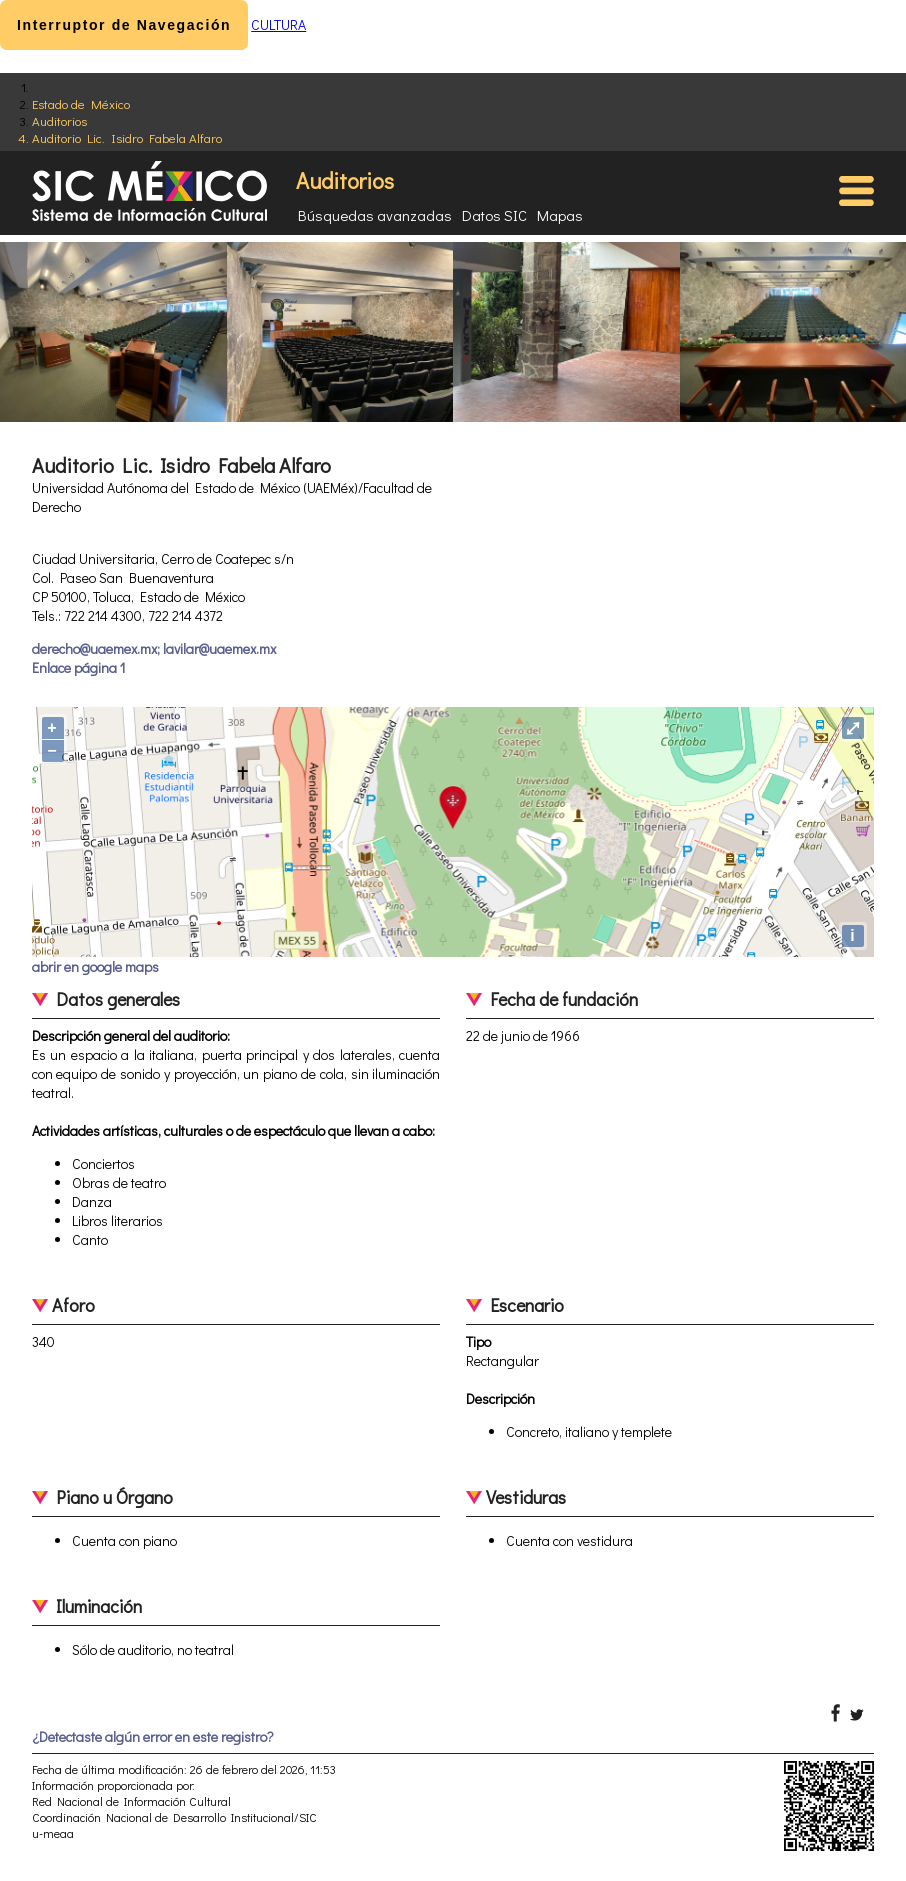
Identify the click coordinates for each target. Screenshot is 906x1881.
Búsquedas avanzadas (375, 215)
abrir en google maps (95, 966)
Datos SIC (494, 215)
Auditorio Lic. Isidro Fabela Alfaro (127, 137)
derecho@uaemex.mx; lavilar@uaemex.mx (154, 648)
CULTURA (278, 24)
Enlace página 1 (78, 667)
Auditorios (59, 120)
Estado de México (81, 103)
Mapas (560, 215)
